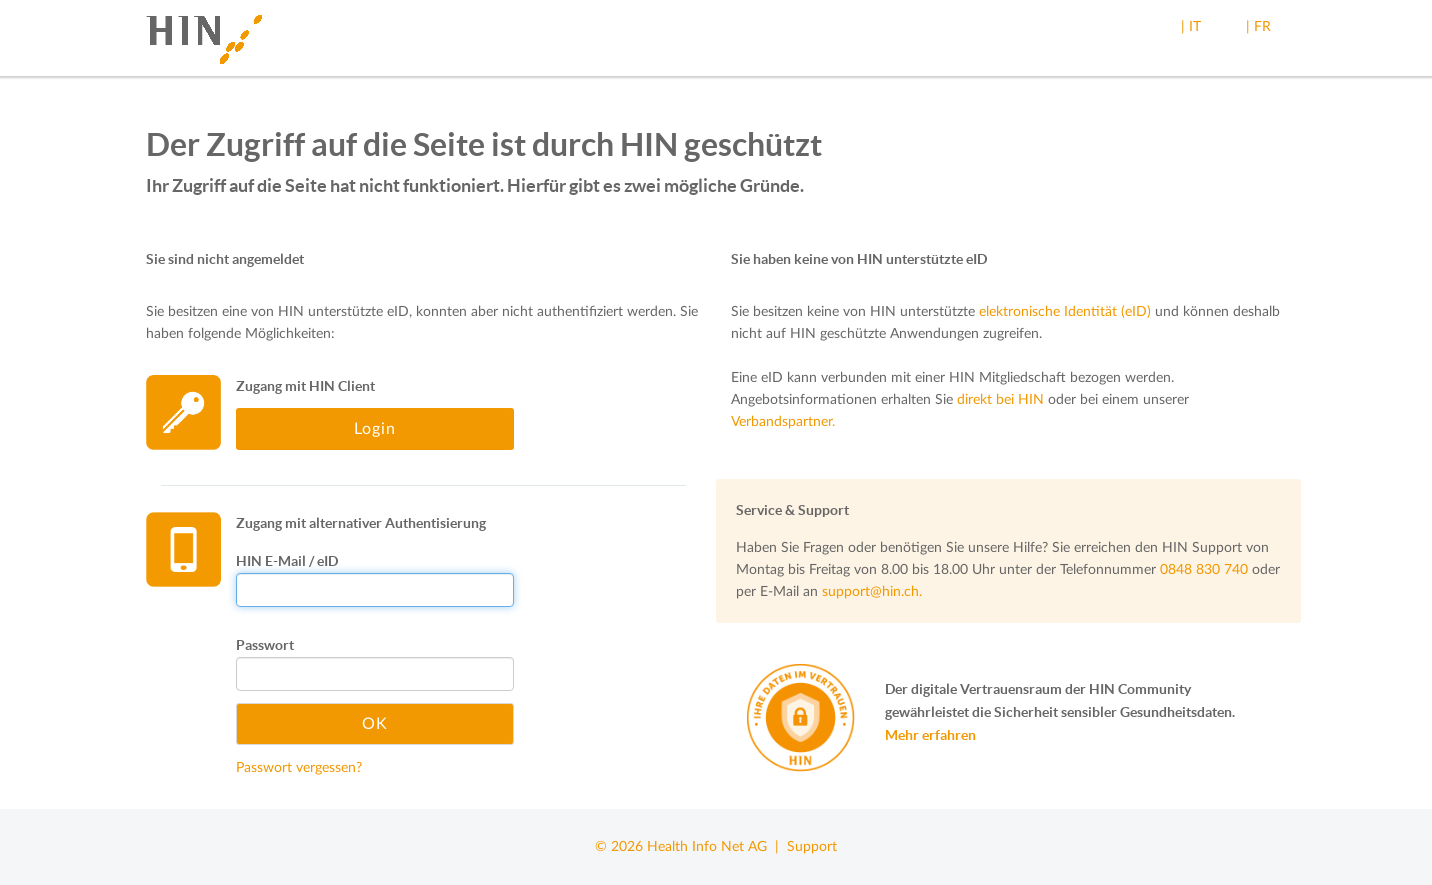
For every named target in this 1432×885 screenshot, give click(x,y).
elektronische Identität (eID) (1065, 312)
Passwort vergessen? (299, 768)
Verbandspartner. (783, 422)
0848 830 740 (1204, 570)
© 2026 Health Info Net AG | (691, 847)
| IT (1191, 27)
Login (375, 429)
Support (812, 847)
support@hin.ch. (872, 592)
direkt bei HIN (1000, 400)
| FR (1258, 27)
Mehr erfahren (930, 735)
